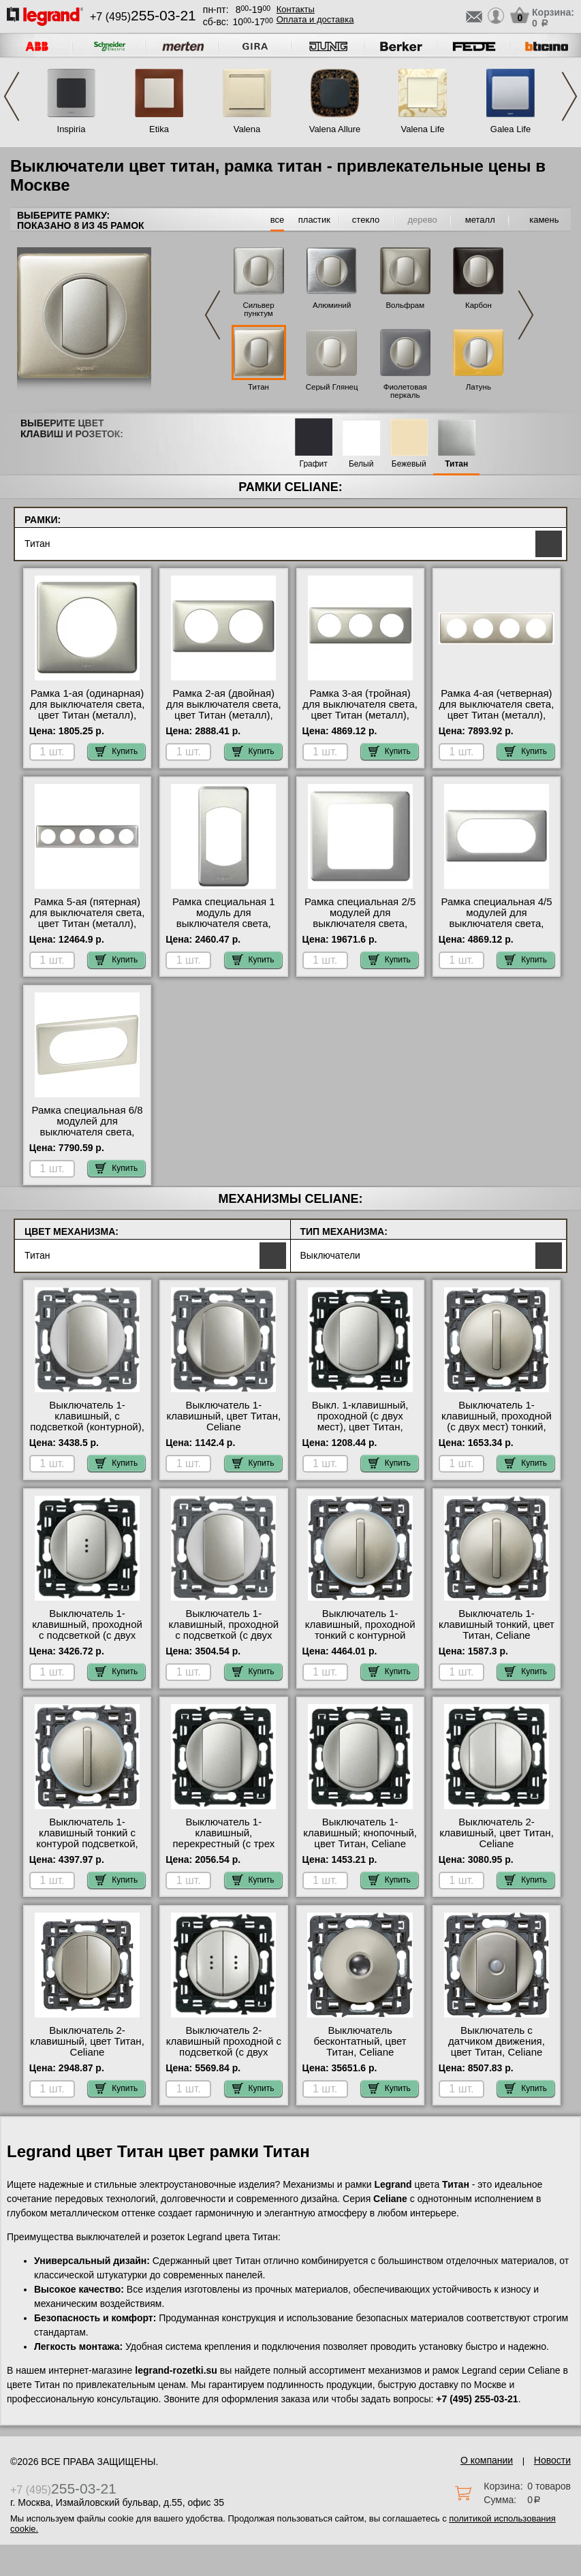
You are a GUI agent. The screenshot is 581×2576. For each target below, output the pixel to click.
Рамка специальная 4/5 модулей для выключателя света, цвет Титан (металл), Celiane (496, 923)
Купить (116, 751)
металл (480, 220)
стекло (365, 220)
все (277, 220)
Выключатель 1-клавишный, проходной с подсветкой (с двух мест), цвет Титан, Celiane (87, 1635)
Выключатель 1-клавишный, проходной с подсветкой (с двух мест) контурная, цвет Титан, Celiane (223, 1635)
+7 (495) (143, 16)
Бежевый (409, 464)
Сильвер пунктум (258, 309)
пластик (314, 220)
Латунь (478, 387)
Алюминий (332, 305)
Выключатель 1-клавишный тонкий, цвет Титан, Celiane (496, 1624)
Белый (361, 464)
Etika (159, 129)
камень (544, 220)
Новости (552, 2460)
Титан (258, 387)
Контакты (296, 9)
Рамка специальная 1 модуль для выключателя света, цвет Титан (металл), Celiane (223, 923)
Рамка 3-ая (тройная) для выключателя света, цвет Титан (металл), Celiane (360, 710)
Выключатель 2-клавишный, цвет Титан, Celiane (496, 1833)
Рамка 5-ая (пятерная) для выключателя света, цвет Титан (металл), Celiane (87, 918)
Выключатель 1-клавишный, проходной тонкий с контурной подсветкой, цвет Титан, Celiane (359, 1635)
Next (569, 96)
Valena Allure (335, 129)
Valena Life (422, 129)
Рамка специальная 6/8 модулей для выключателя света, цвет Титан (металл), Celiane (86, 1132)
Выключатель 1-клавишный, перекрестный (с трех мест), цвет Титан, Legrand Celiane (223, 1844)
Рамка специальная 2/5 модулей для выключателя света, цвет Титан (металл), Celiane (359, 923)
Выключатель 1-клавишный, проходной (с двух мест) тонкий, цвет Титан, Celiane (496, 1421)
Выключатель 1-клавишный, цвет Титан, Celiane (224, 1416)
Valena (247, 129)
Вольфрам (405, 305)
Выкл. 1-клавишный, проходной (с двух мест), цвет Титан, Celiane (360, 1421)
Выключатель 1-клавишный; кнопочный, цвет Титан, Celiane (360, 1833)
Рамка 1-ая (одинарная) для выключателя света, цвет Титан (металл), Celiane (87, 710)
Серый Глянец (332, 387)
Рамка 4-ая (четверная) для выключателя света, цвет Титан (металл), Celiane (496, 710)
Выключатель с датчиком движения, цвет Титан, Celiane (496, 2041)
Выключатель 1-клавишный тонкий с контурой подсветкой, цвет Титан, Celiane (87, 1838)
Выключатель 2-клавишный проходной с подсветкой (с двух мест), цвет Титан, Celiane (223, 2052)
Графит (314, 464)
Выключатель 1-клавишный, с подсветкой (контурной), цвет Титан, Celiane (87, 1421)
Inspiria (71, 129)
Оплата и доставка (315, 19)
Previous (11, 96)
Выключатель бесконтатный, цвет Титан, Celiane (360, 2041)
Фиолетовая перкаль (405, 391)
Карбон (478, 305)
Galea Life (510, 129)
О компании (486, 2460)
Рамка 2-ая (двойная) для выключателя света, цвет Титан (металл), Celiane (223, 710)
